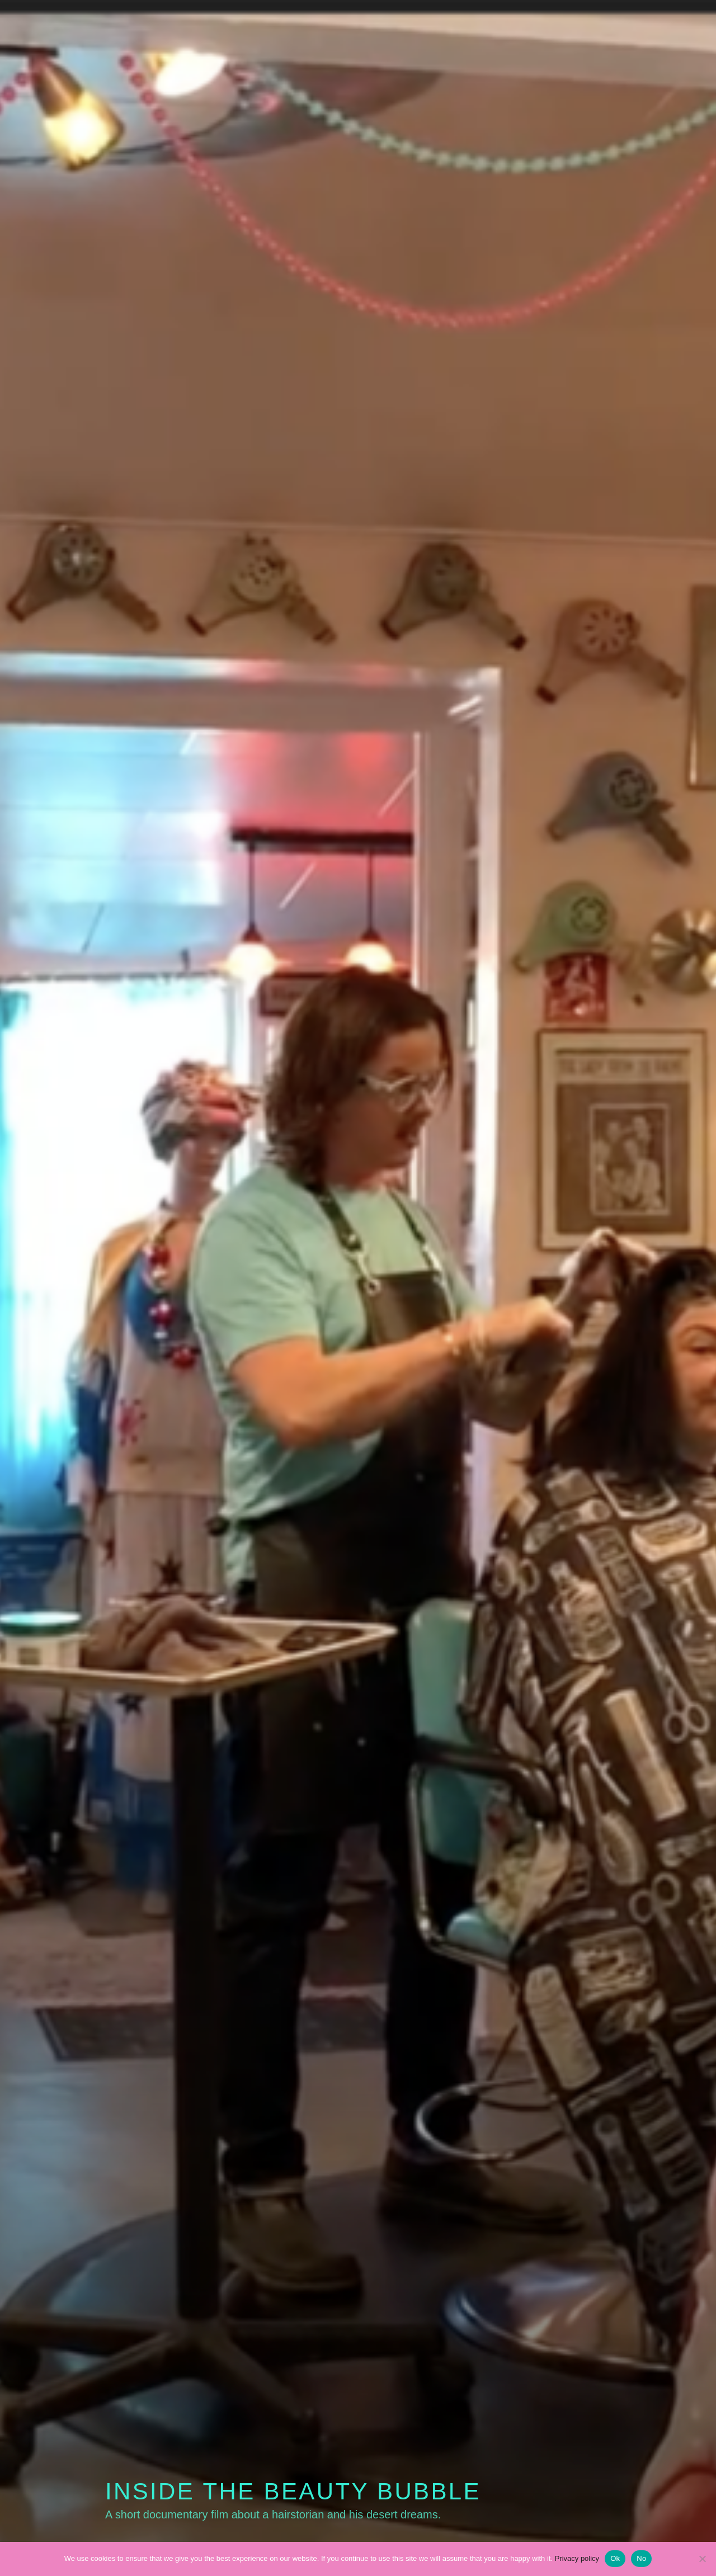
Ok (615, 2558)
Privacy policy (577, 2558)
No (641, 2558)
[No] (702, 2558)
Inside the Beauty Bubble (293, 2491)
